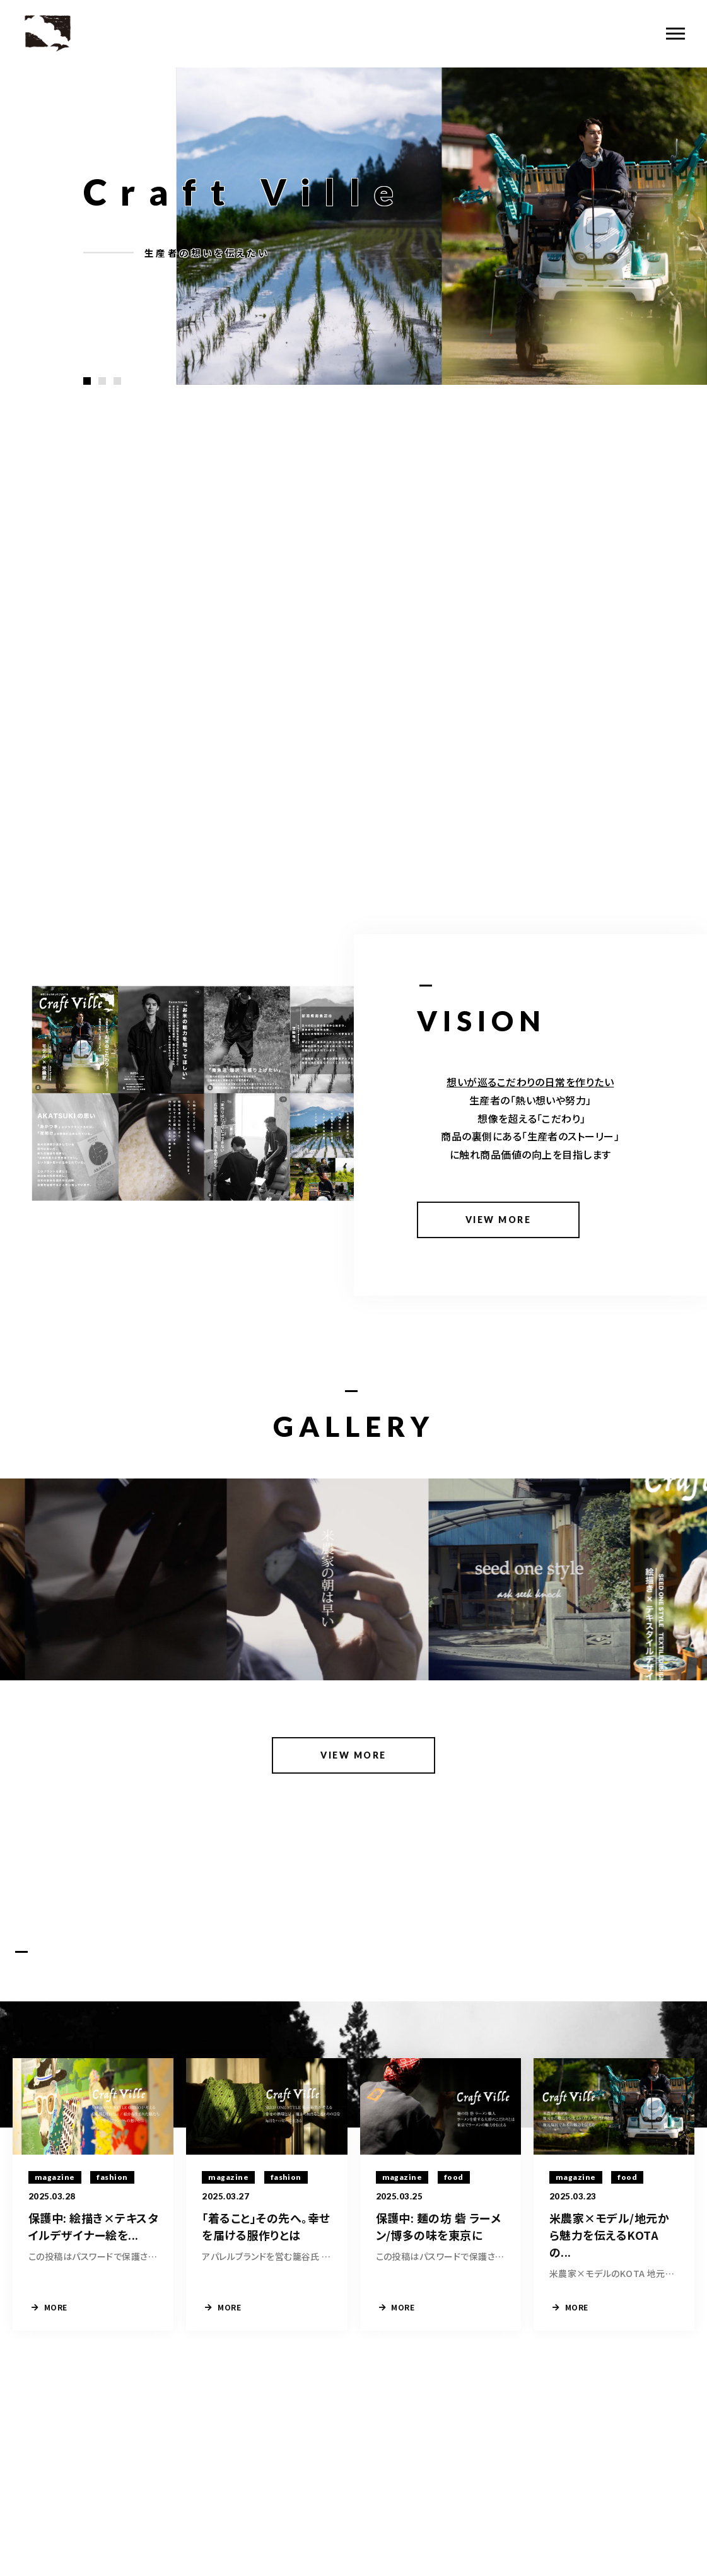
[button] (87, 381)
